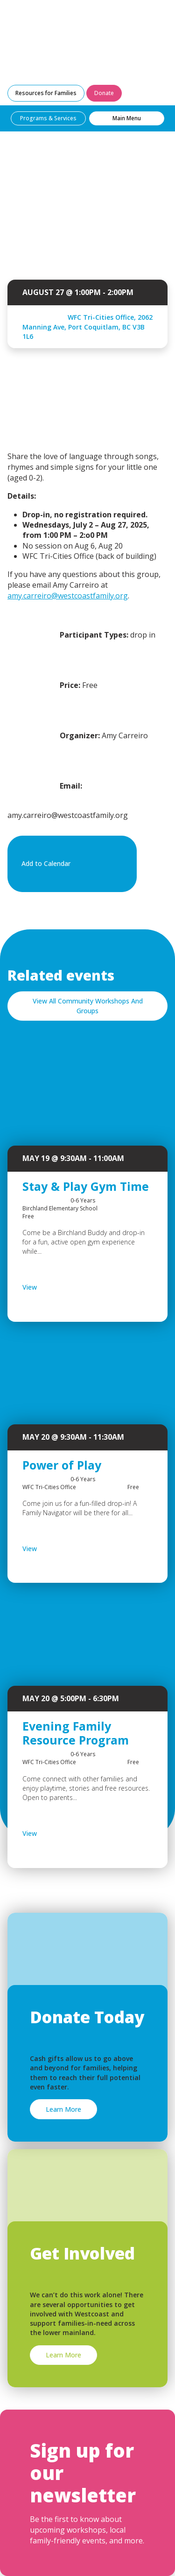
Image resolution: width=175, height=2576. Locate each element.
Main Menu (126, 118)
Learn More (63, 2109)
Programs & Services (48, 118)
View (53, 1287)
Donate (104, 93)
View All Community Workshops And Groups (88, 1005)
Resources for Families (46, 93)
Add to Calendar (70, 864)
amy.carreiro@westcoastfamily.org (67, 596)
